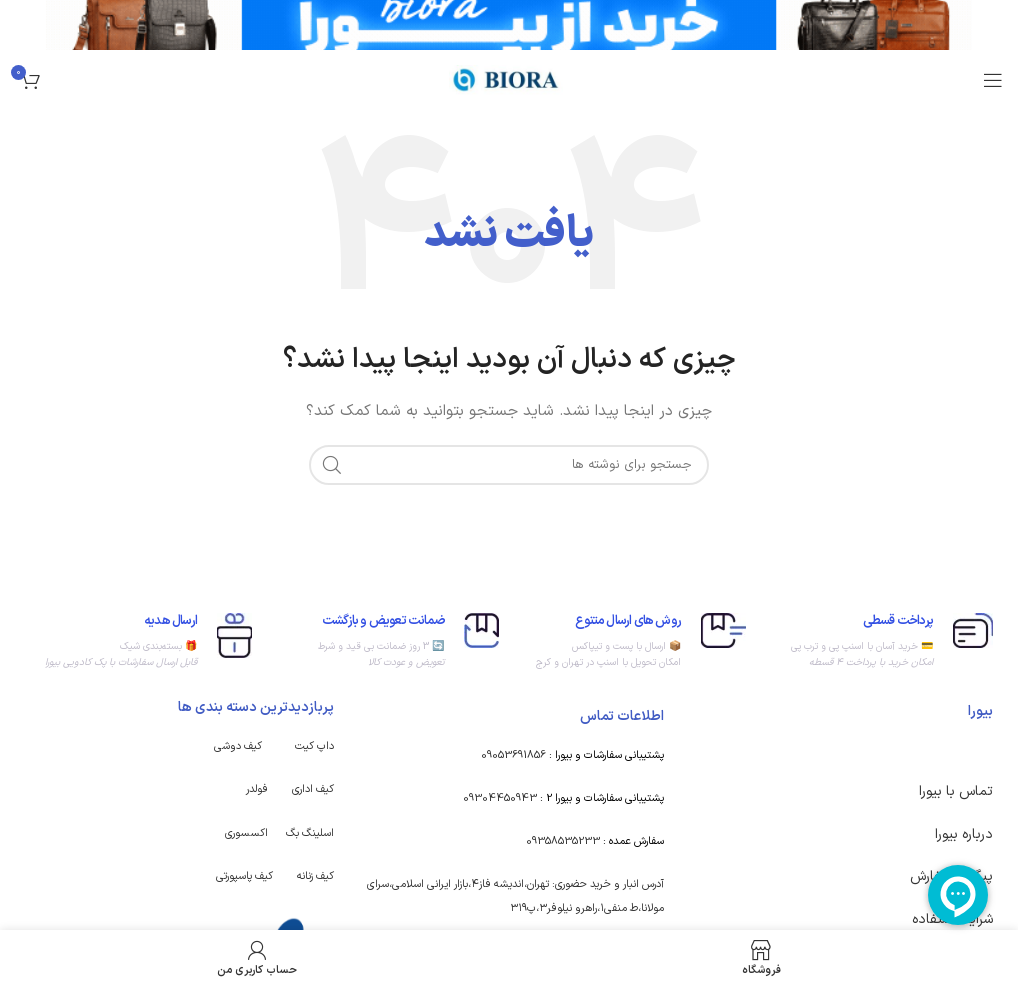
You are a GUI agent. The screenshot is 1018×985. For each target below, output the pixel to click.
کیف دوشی (238, 746)
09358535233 (563, 841)
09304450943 (500, 798)
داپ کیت (314, 746)
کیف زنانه (315, 876)
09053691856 (513, 755)
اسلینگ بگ (310, 833)
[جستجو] (509, 465)
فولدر (257, 789)
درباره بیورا (964, 834)
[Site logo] (509, 79)
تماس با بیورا (956, 791)
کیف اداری (313, 789)
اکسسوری (246, 833)
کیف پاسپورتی (244, 876)
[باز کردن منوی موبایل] (993, 80)
